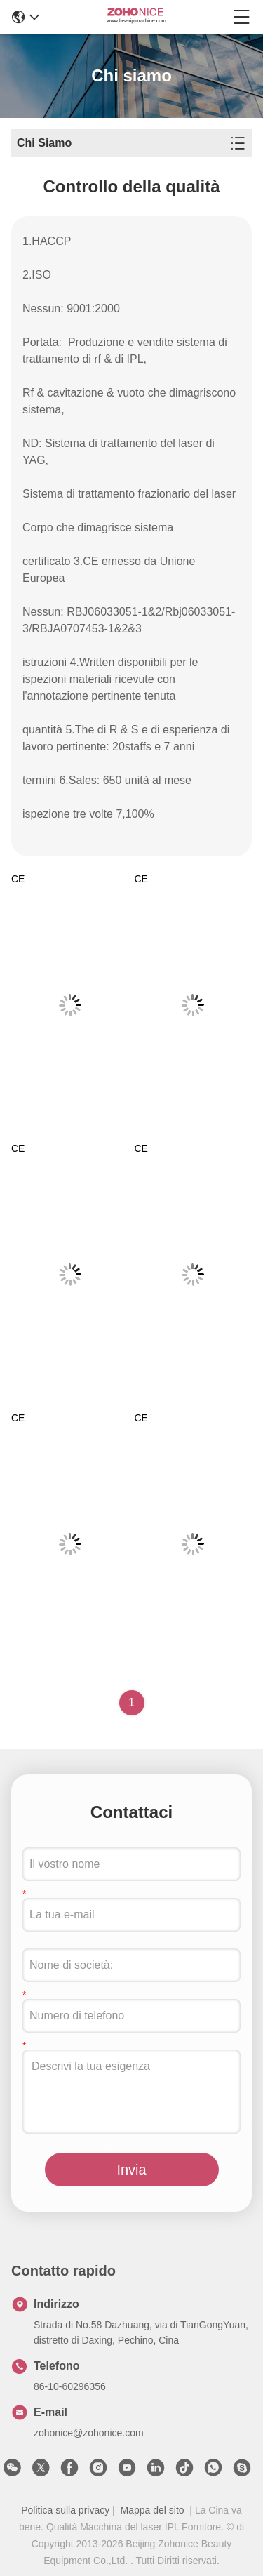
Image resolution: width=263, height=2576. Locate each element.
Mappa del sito (152, 2510)
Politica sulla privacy (65, 2510)
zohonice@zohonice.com (89, 2432)
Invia (131, 2169)
